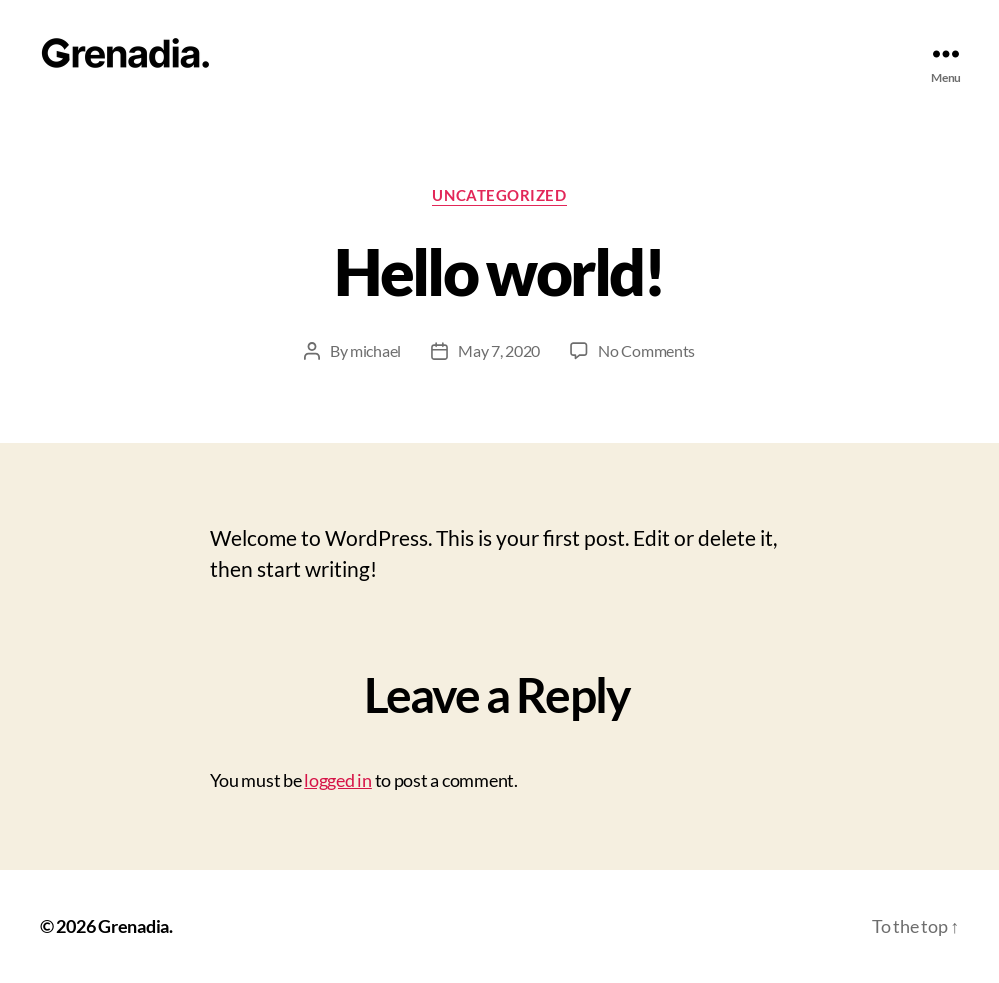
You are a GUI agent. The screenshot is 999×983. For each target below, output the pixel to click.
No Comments (646, 350)
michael (375, 350)
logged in (338, 780)
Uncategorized (499, 195)
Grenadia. (135, 926)
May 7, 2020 (499, 350)
